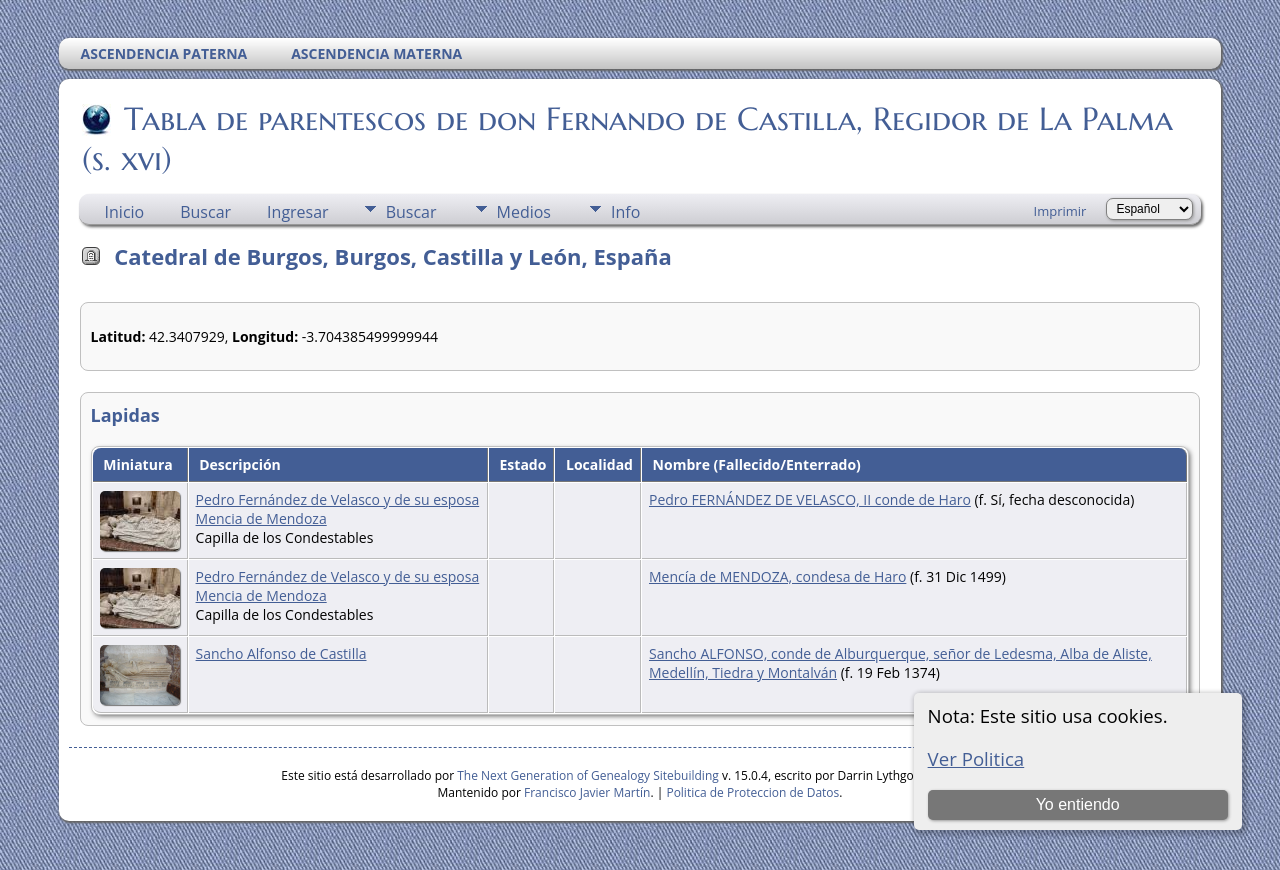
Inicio (125, 212)
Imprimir (1060, 211)
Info (625, 212)
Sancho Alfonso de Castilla (281, 653)
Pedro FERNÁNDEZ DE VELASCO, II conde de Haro (810, 499)
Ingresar (298, 212)
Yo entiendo (1078, 804)
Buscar (205, 212)
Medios (524, 212)
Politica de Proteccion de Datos (752, 792)
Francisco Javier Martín (587, 792)
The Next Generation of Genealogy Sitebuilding (588, 775)
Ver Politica (976, 758)
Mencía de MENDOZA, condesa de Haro (777, 576)
